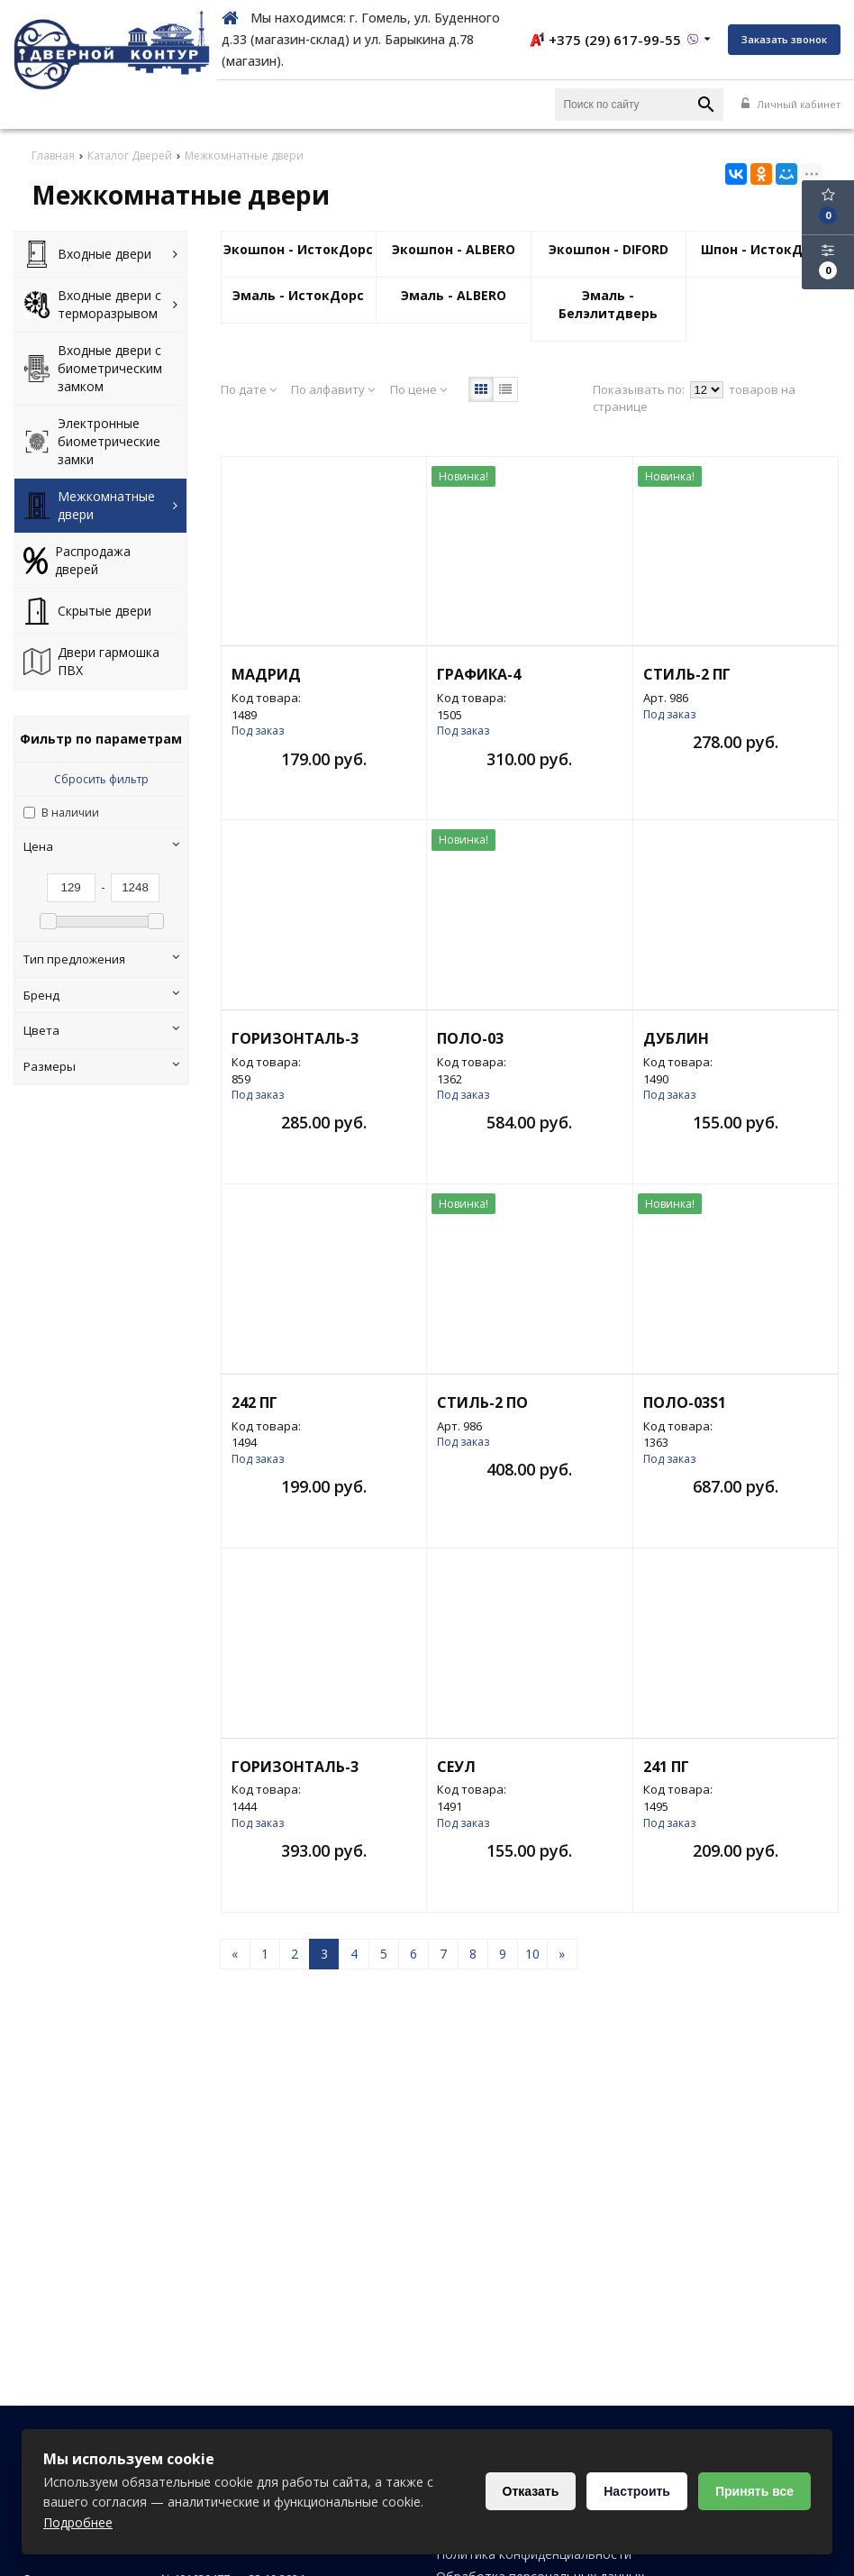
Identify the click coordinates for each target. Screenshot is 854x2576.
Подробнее (78, 2522)
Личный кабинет (790, 104)
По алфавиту (333, 389)
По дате (249, 389)
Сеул (456, 1767)
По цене (418, 389)
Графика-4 (479, 674)
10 (532, 1953)
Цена (101, 846)
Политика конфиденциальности (533, 2553)
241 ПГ (666, 1767)
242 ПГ (254, 1402)
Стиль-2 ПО (482, 1402)
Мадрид (266, 674)
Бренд (101, 995)
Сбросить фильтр (101, 779)
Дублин (676, 1038)
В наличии (70, 812)
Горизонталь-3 (295, 1038)
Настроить (637, 2491)
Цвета (101, 1030)
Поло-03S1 (684, 1402)
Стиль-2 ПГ (687, 674)
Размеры (101, 1066)
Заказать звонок (784, 39)
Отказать (531, 2491)
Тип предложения (101, 959)
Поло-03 (470, 1038)
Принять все (754, 2491)
